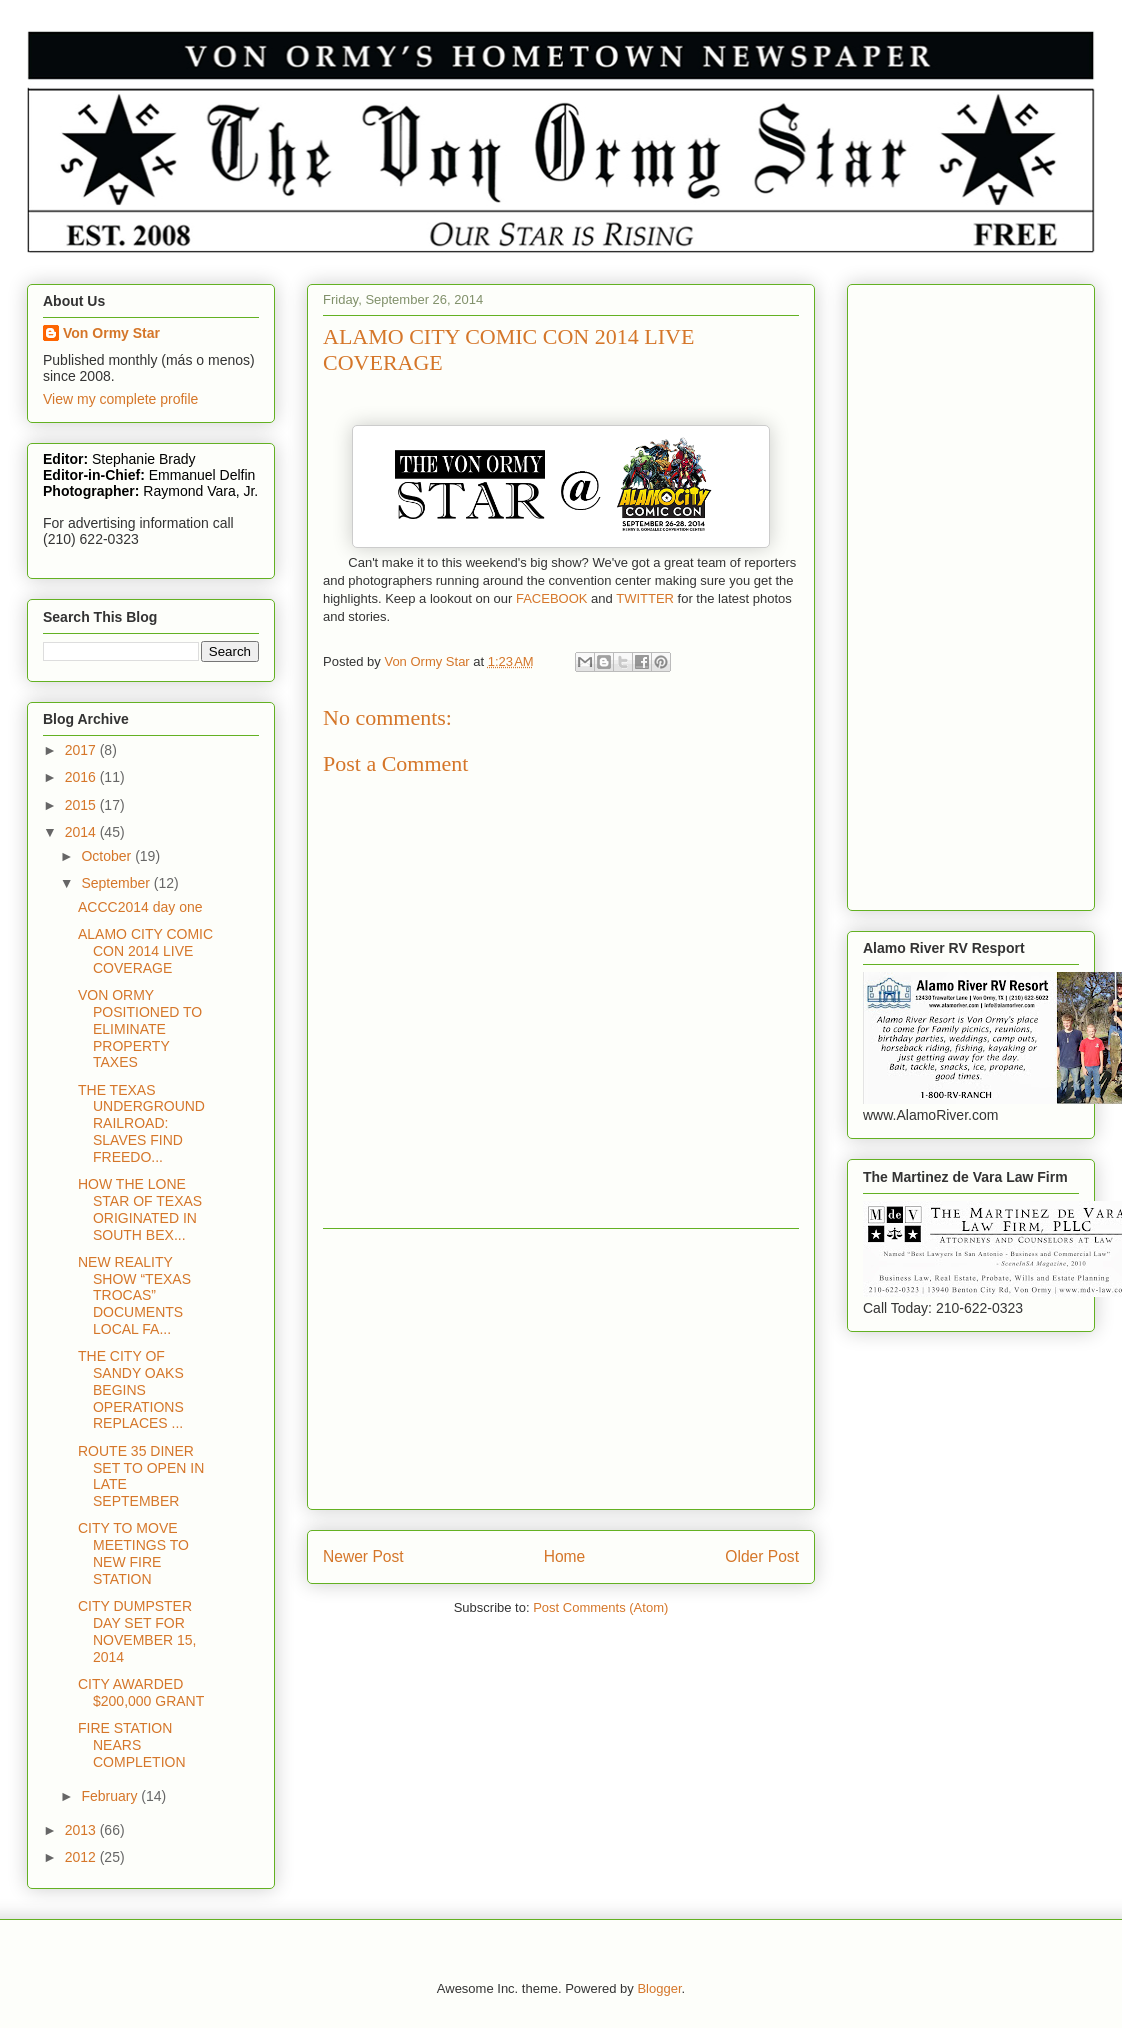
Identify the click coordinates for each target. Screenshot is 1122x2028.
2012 (82, 1857)
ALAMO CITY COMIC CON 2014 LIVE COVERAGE (145, 951)
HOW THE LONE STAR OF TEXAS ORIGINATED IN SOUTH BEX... (140, 1209)
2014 (82, 832)
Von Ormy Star (111, 333)
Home (565, 1556)
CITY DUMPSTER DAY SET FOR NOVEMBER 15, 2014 (137, 1631)
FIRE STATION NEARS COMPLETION (132, 1745)
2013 (82, 1830)
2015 (82, 805)
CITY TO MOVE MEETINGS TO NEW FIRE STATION (133, 1553)
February (111, 1796)
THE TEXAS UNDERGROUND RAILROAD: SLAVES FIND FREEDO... (141, 1123)
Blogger (659, 1988)
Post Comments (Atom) (600, 1607)
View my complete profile (120, 399)
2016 (82, 777)
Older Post (762, 1556)
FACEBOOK (552, 598)
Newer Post (363, 1556)
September (117, 883)
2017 (82, 750)
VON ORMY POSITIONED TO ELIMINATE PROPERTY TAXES (140, 1028)
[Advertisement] (561, 1369)
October (108, 856)
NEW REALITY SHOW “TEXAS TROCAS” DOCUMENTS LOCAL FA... (134, 1295)
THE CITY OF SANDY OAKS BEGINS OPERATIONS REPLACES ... (131, 1389)
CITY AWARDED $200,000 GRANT (141, 1692)
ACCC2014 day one (140, 907)
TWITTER (645, 598)
